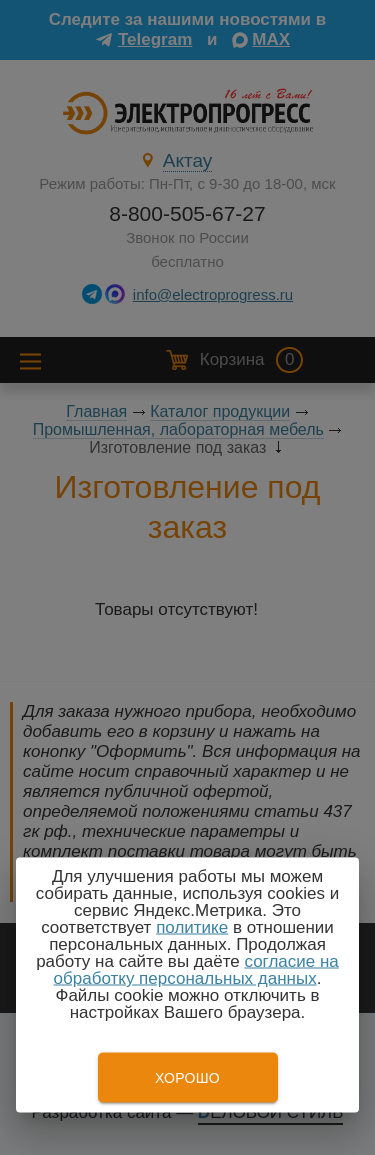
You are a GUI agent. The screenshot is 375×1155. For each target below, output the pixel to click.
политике (192, 927)
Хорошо (187, 1078)
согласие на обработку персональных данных (196, 970)
